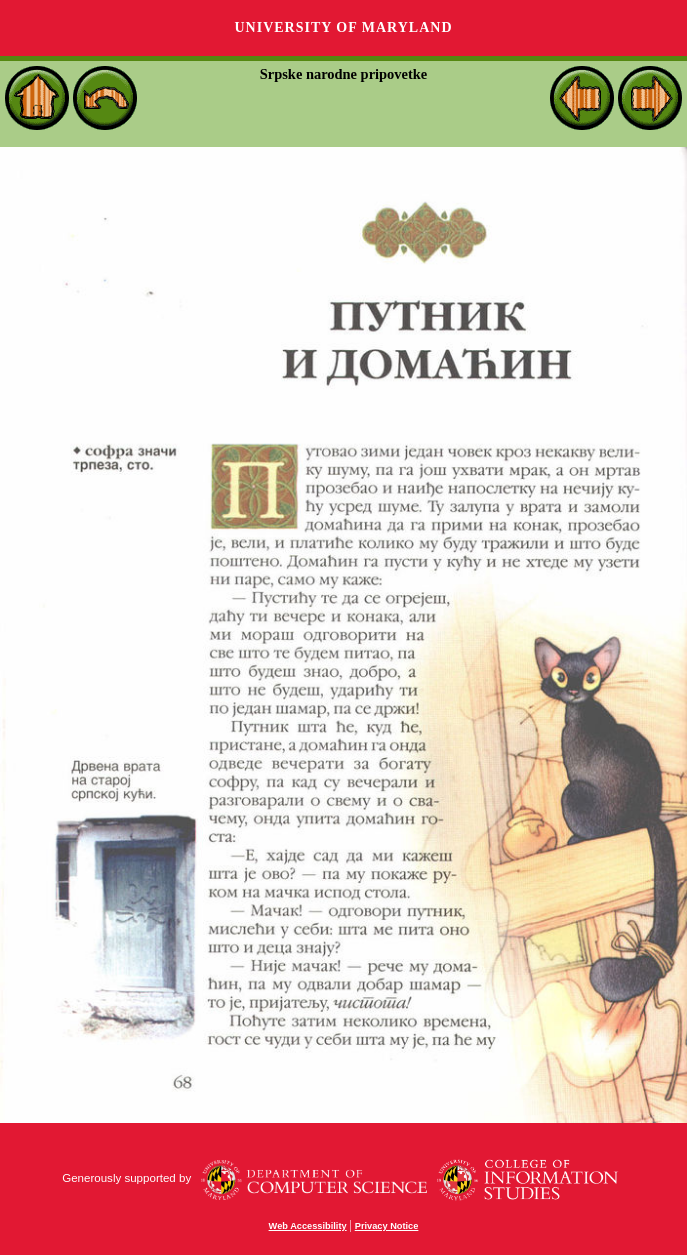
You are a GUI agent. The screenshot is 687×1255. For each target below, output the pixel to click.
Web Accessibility (308, 1226)
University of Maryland (343, 27)
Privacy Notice (387, 1226)
